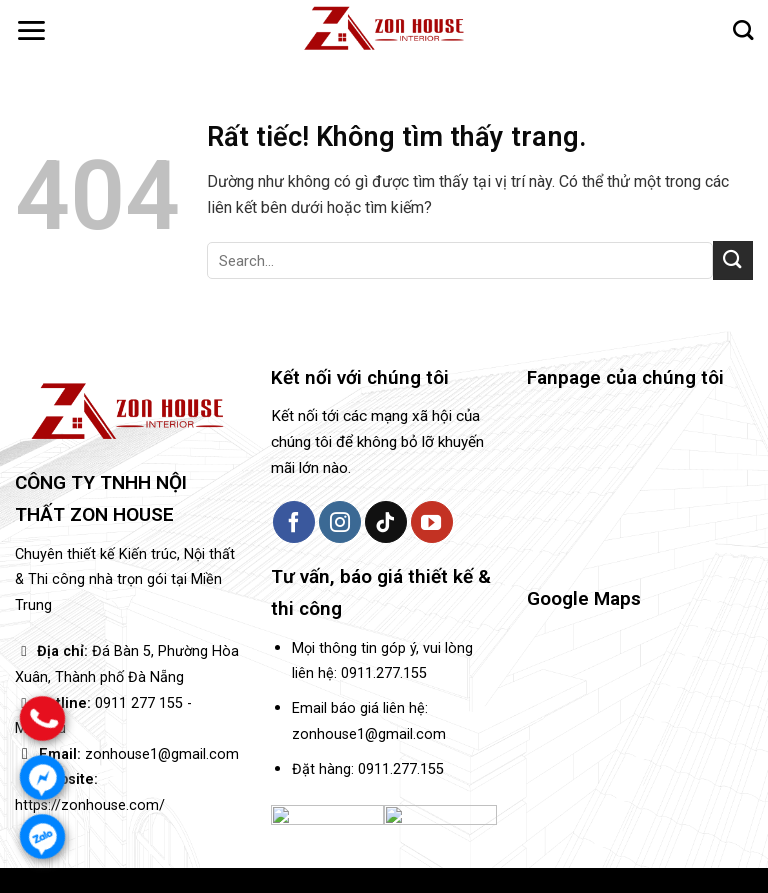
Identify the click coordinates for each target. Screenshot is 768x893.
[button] (31, 30)
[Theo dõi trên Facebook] (294, 522)
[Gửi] (733, 260)
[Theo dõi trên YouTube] (432, 522)
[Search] (743, 30)
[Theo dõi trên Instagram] (340, 522)
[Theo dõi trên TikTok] (386, 522)
